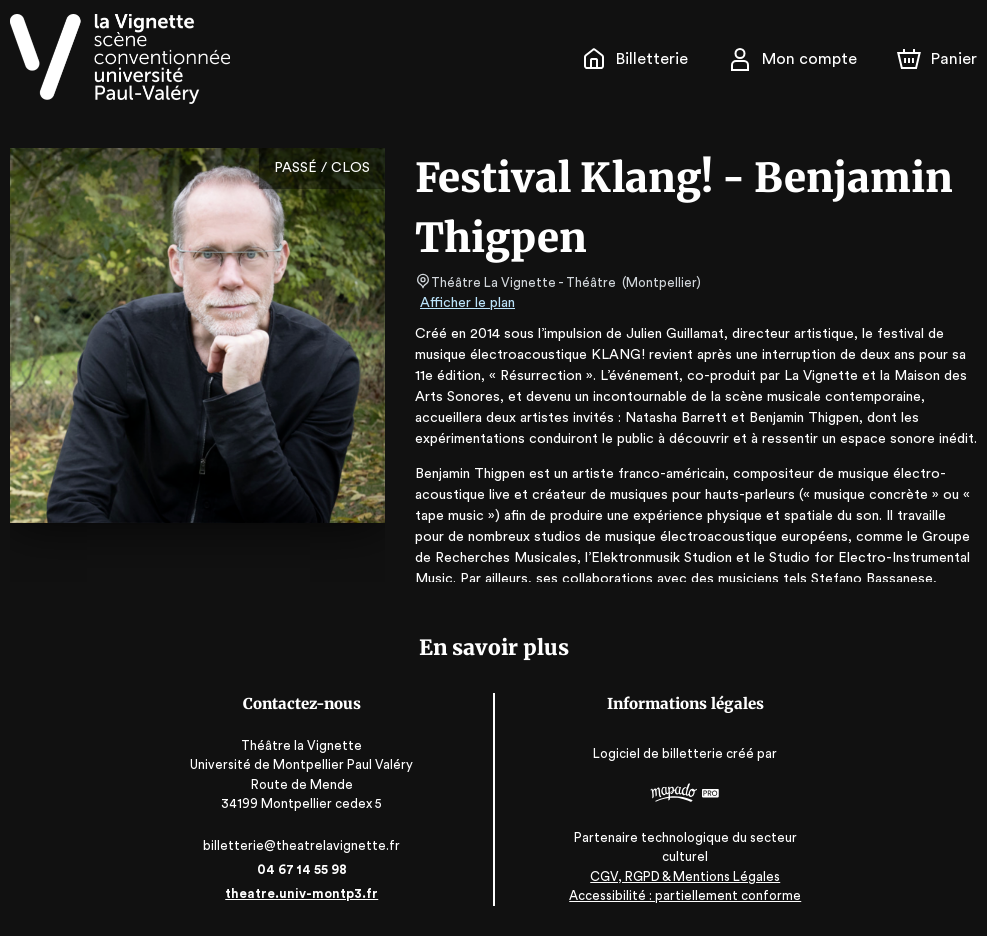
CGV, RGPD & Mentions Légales (683, 876)
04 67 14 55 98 (304, 869)
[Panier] (937, 59)
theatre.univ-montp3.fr (304, 893)
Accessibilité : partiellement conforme (682, 895)
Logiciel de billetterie (657, 759)
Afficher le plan (466, 303)
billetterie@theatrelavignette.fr (304, 845)
